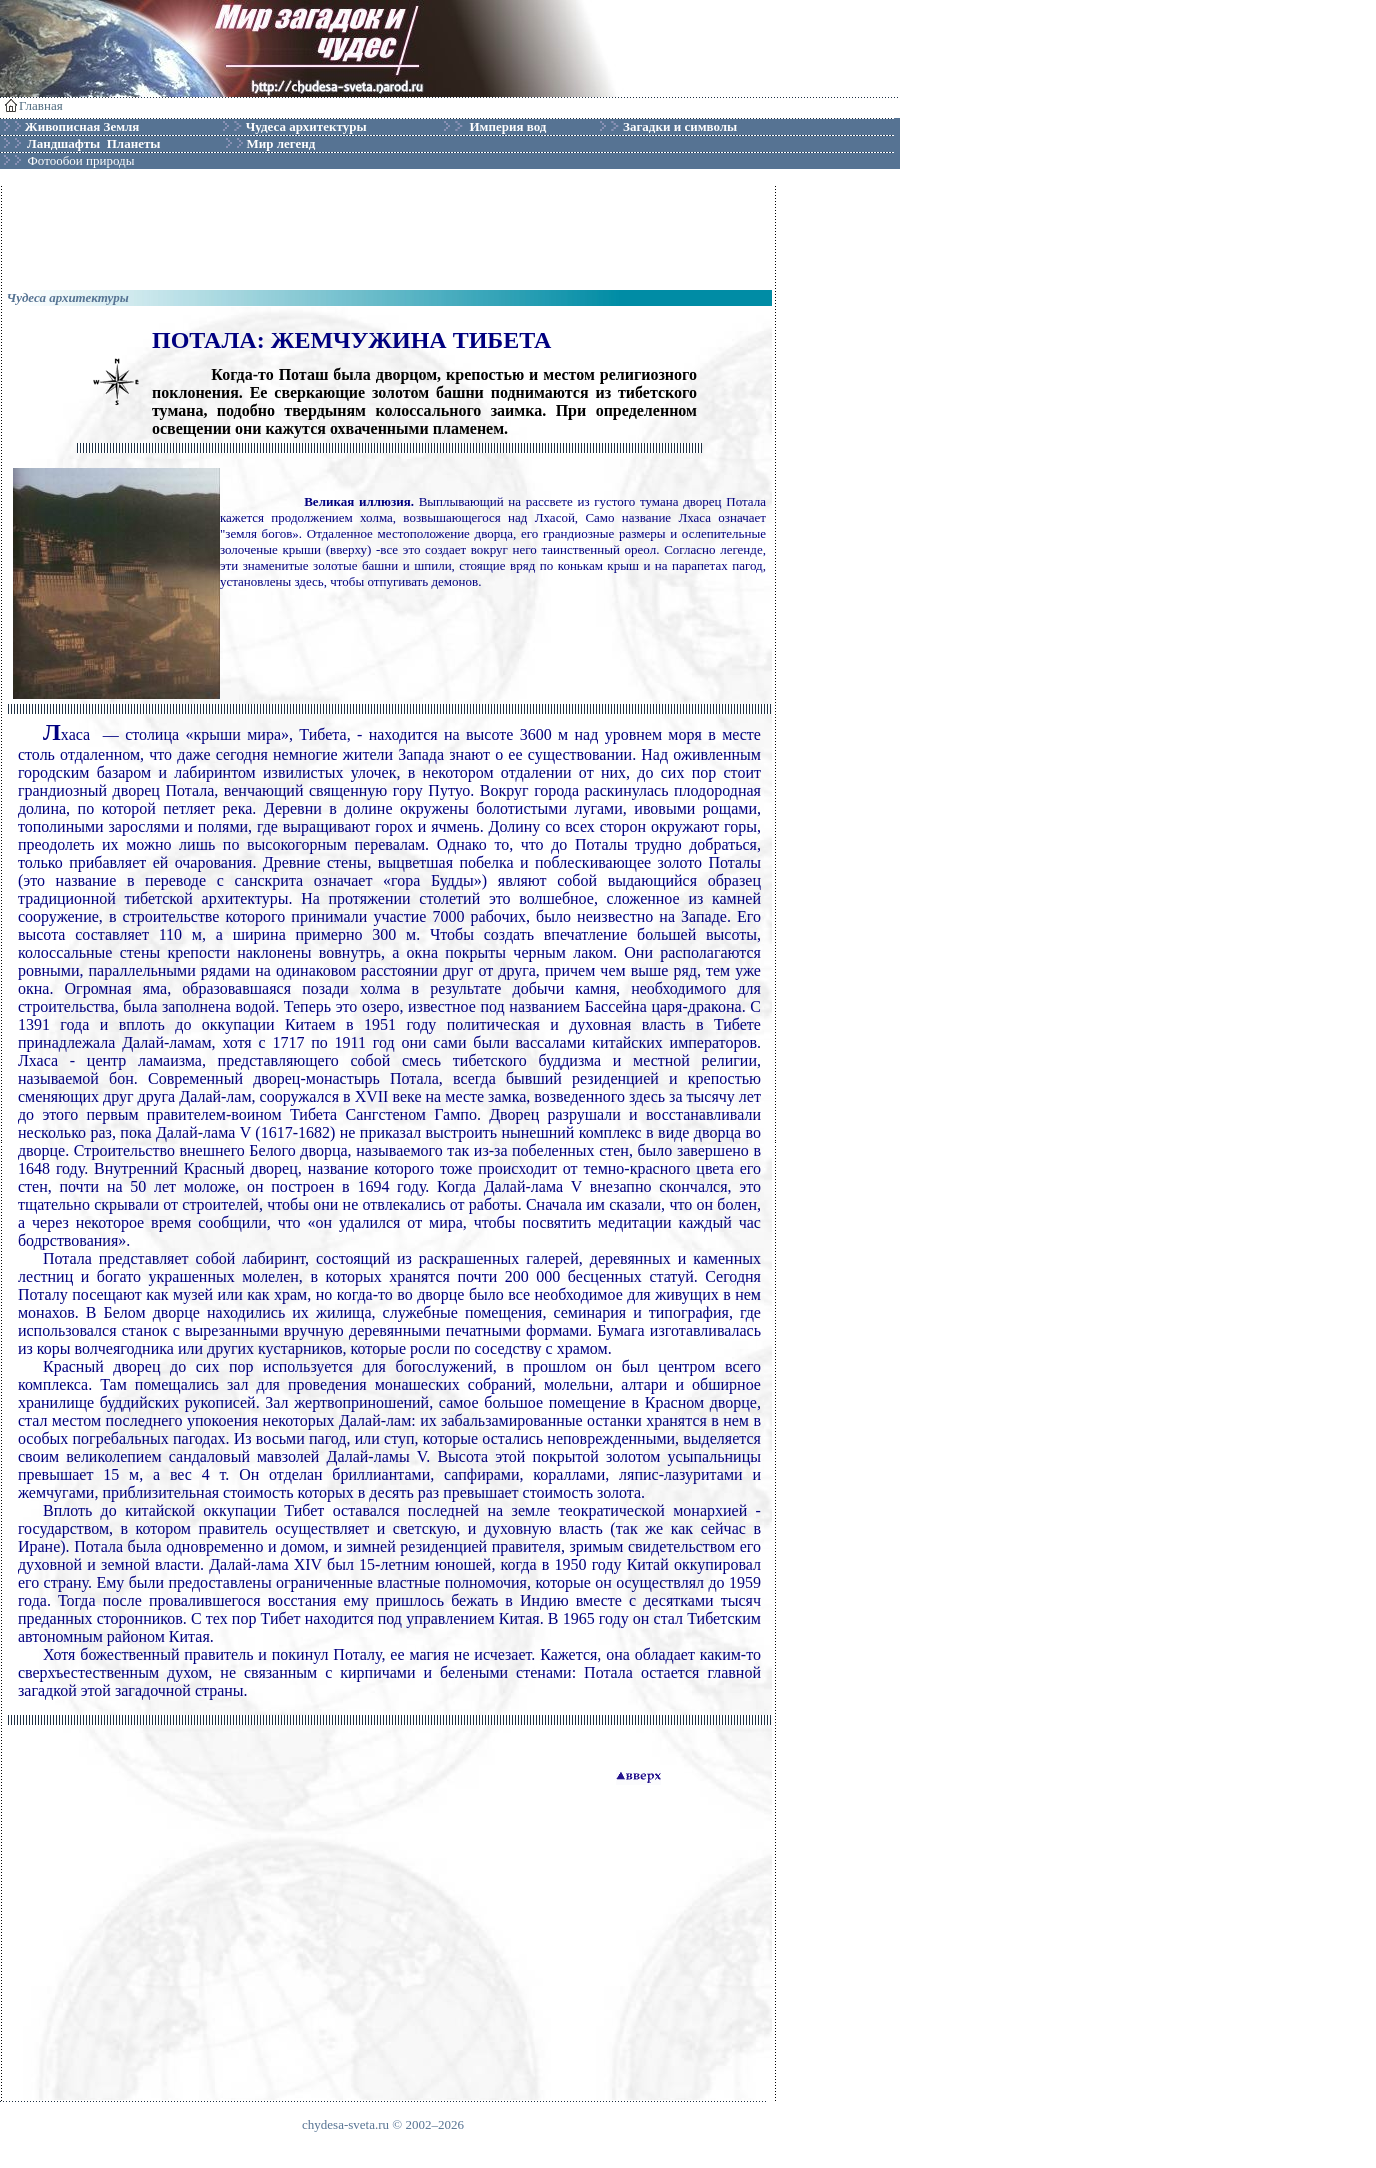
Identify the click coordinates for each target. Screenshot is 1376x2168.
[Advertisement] (389, 231)
